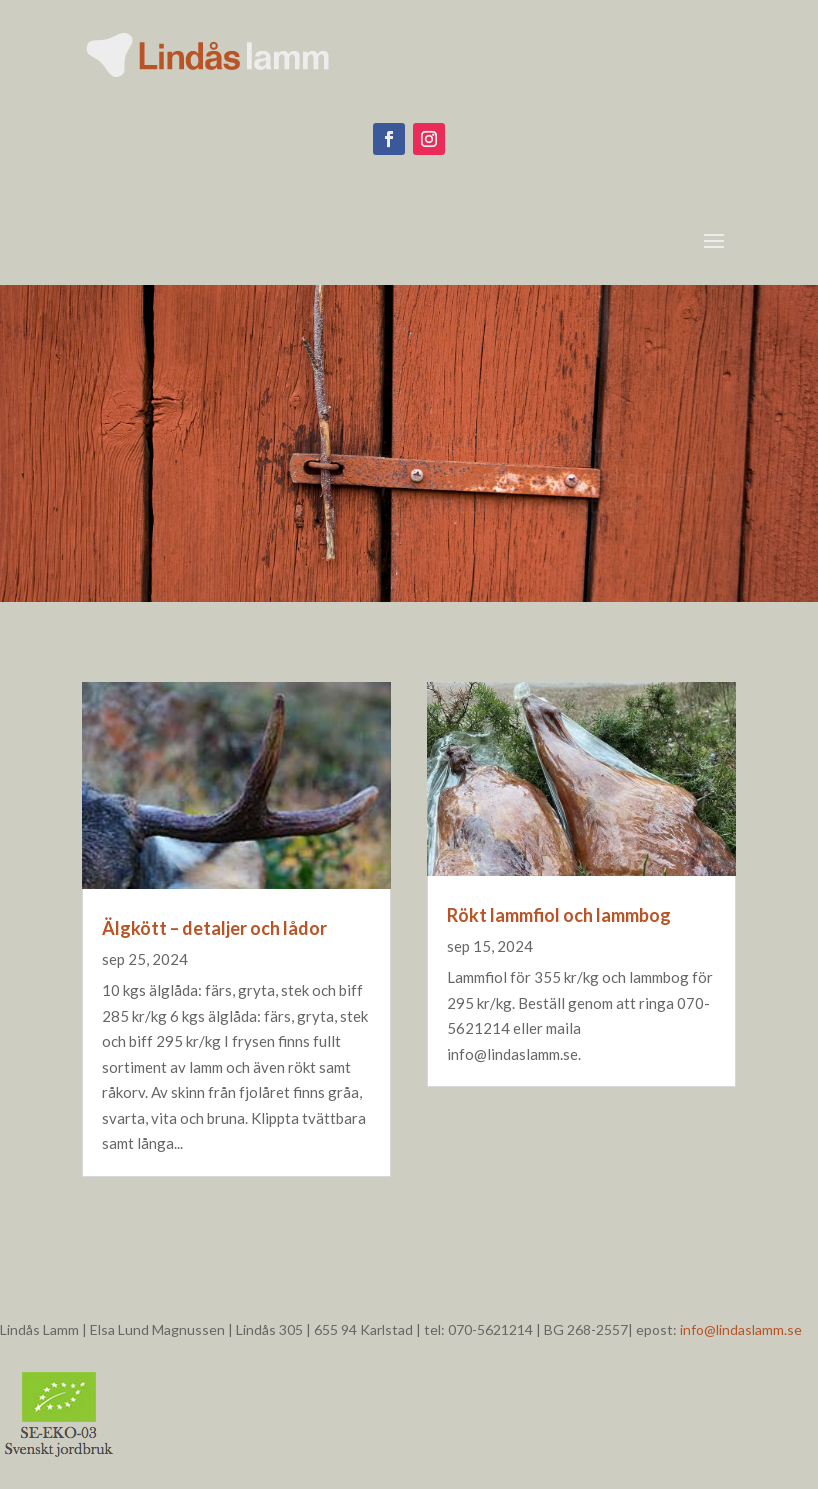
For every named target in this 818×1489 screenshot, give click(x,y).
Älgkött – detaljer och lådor (214, 928)
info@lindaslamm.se (741, 1329)
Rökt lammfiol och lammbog (559, 915)
